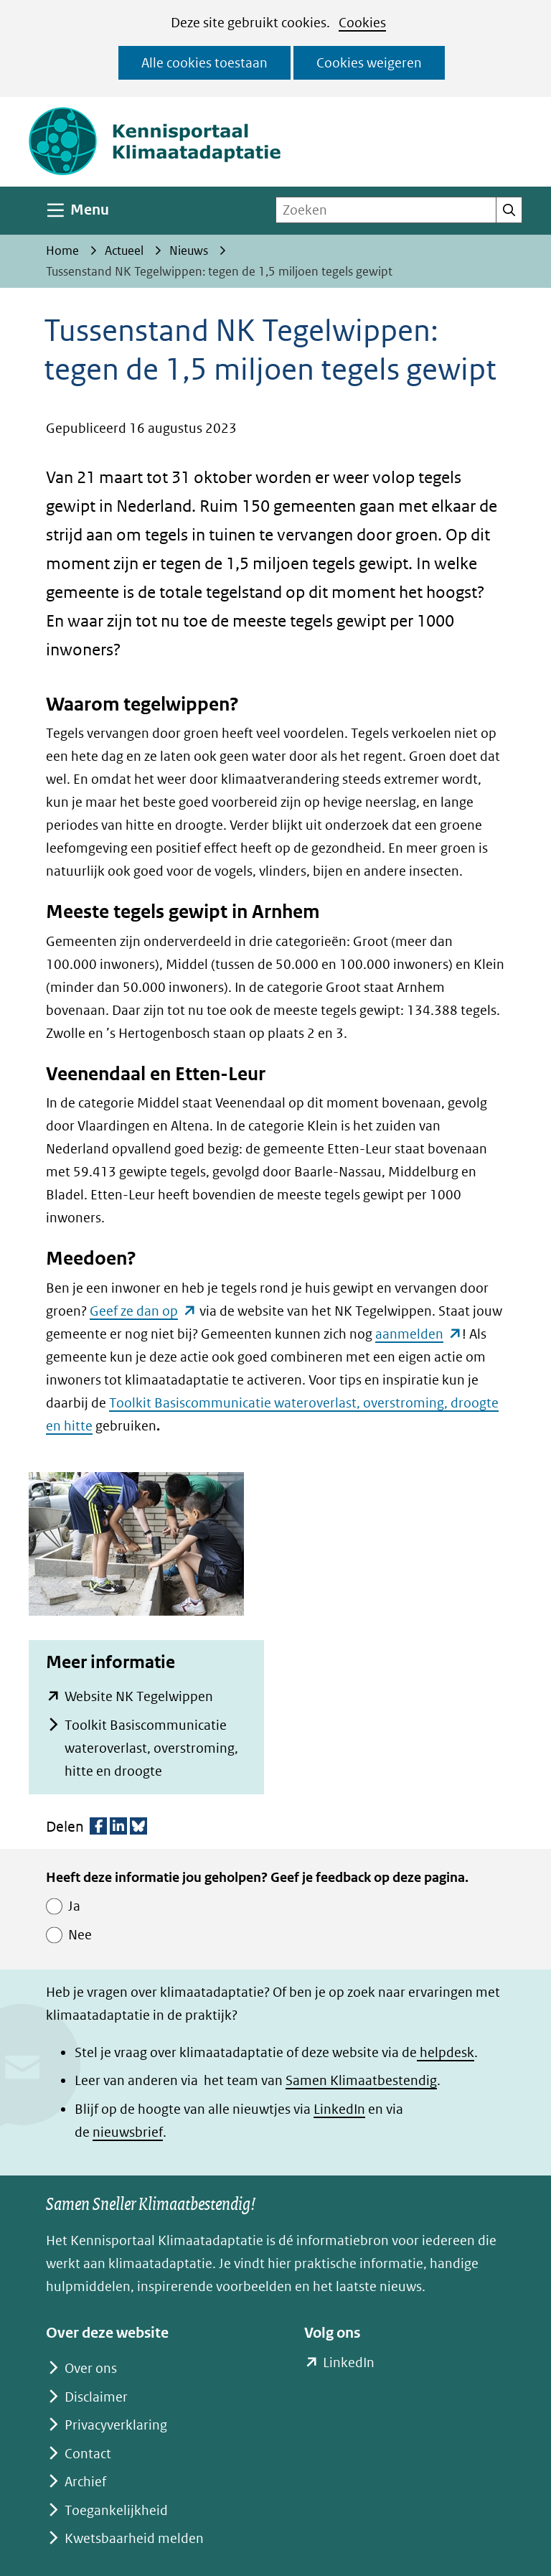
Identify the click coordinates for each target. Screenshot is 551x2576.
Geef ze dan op (143, 1311)
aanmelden (418, 1334)
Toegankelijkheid (116, 2510)
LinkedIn (339, 2109)
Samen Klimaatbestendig (361, 2080)
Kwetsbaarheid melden (134, 2538)
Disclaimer (96, 2397)
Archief (85, 2481)
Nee (80, 1934)
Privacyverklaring (116, 2425)
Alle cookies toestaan (204, 63)
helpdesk (445, 2052)
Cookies (362, 22)
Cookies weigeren (369, 63)
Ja (74, 1906)
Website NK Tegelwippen (139, 1696)
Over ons (91, 2368)
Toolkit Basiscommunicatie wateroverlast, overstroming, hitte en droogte (151, 1748)
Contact (88, 2453)
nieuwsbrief (128, 2132)
